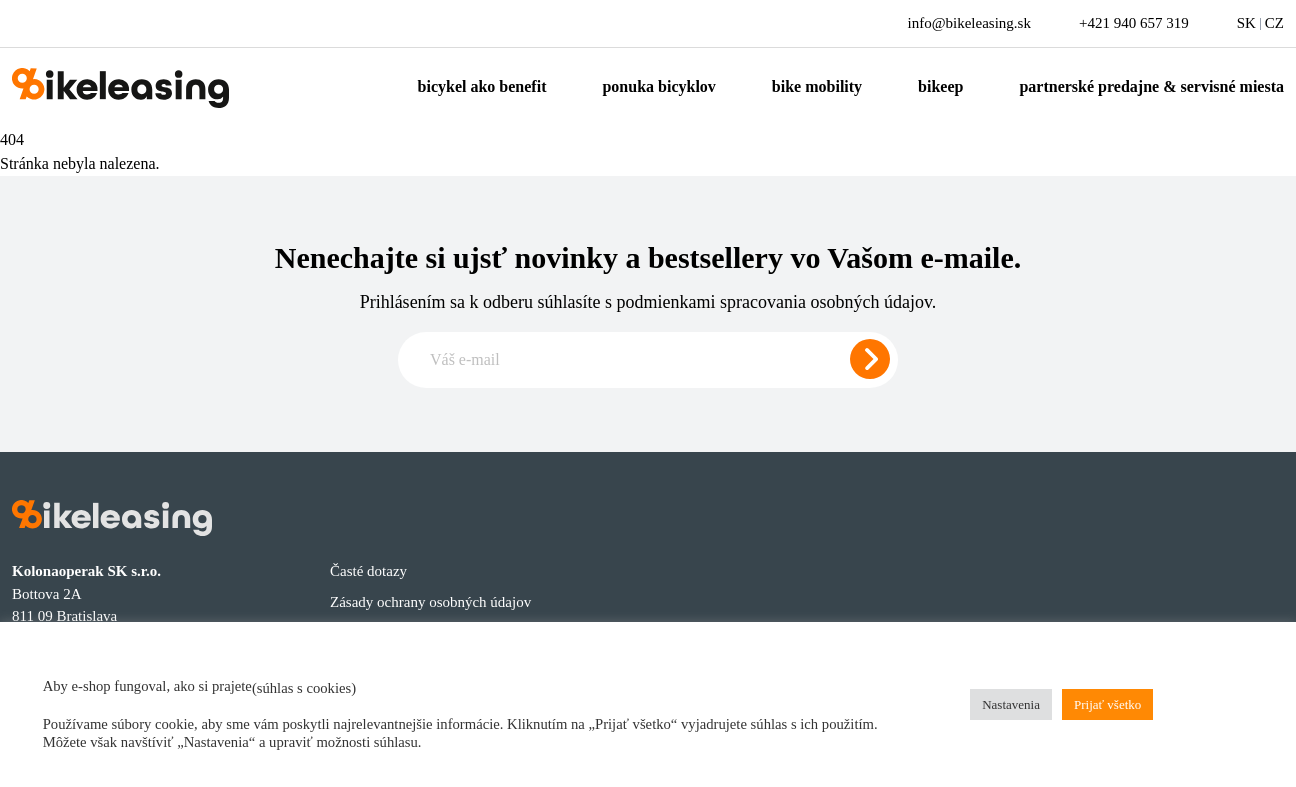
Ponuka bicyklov (658, 86)
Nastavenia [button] (1011, 704)
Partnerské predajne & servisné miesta (1151, 86)
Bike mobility (817, 86)
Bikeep (940, 86)
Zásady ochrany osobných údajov (430, 602)
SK (1246, 23)
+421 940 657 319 (1134, 23)
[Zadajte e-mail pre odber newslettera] (648, 360)
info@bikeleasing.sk (969, 23)
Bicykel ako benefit (482, 86)
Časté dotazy (368, 571)
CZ (1274, 23)
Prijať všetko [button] (1107, 704)
